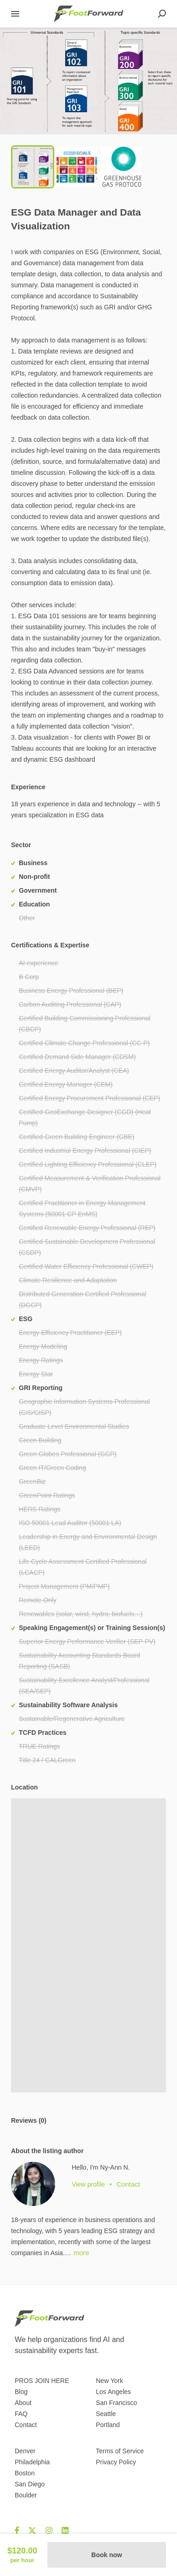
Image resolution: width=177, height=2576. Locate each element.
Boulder (26, 2495)
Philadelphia (32, 2462)
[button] (88, 81)
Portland (108, 2424)
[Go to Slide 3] (121, 166)
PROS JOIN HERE (42, 2380)
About (23, 2402)
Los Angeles (113, 2391)
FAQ (21, 2413)
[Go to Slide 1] (32, 166)
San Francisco (116, 2402)
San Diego (30, 2484)
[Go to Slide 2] (76, 166)
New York (109, 2380)
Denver (25, 2451)
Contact (26, 2424)
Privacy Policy (116, 2462)
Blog (21, 2391)
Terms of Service (120, 2451)
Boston (25, 2473)
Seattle (106, 2413)
